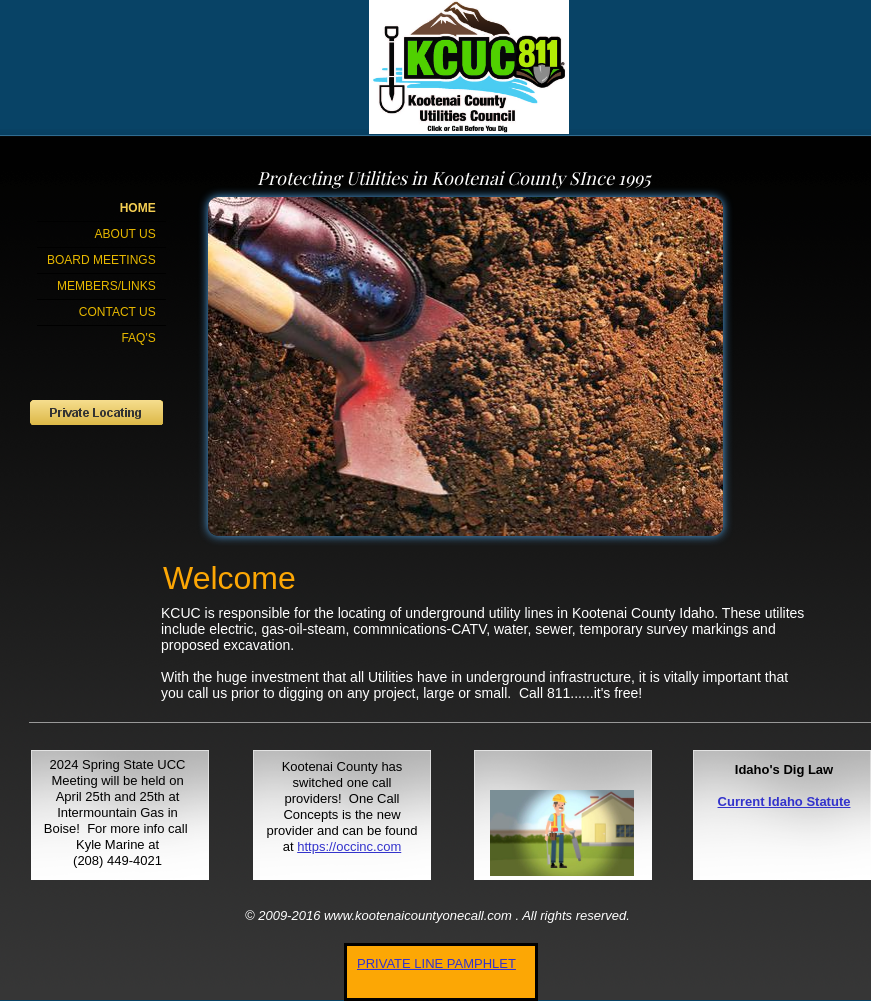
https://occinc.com (349, 846)
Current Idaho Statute (784, 801)
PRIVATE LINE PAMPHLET (436, 963)
